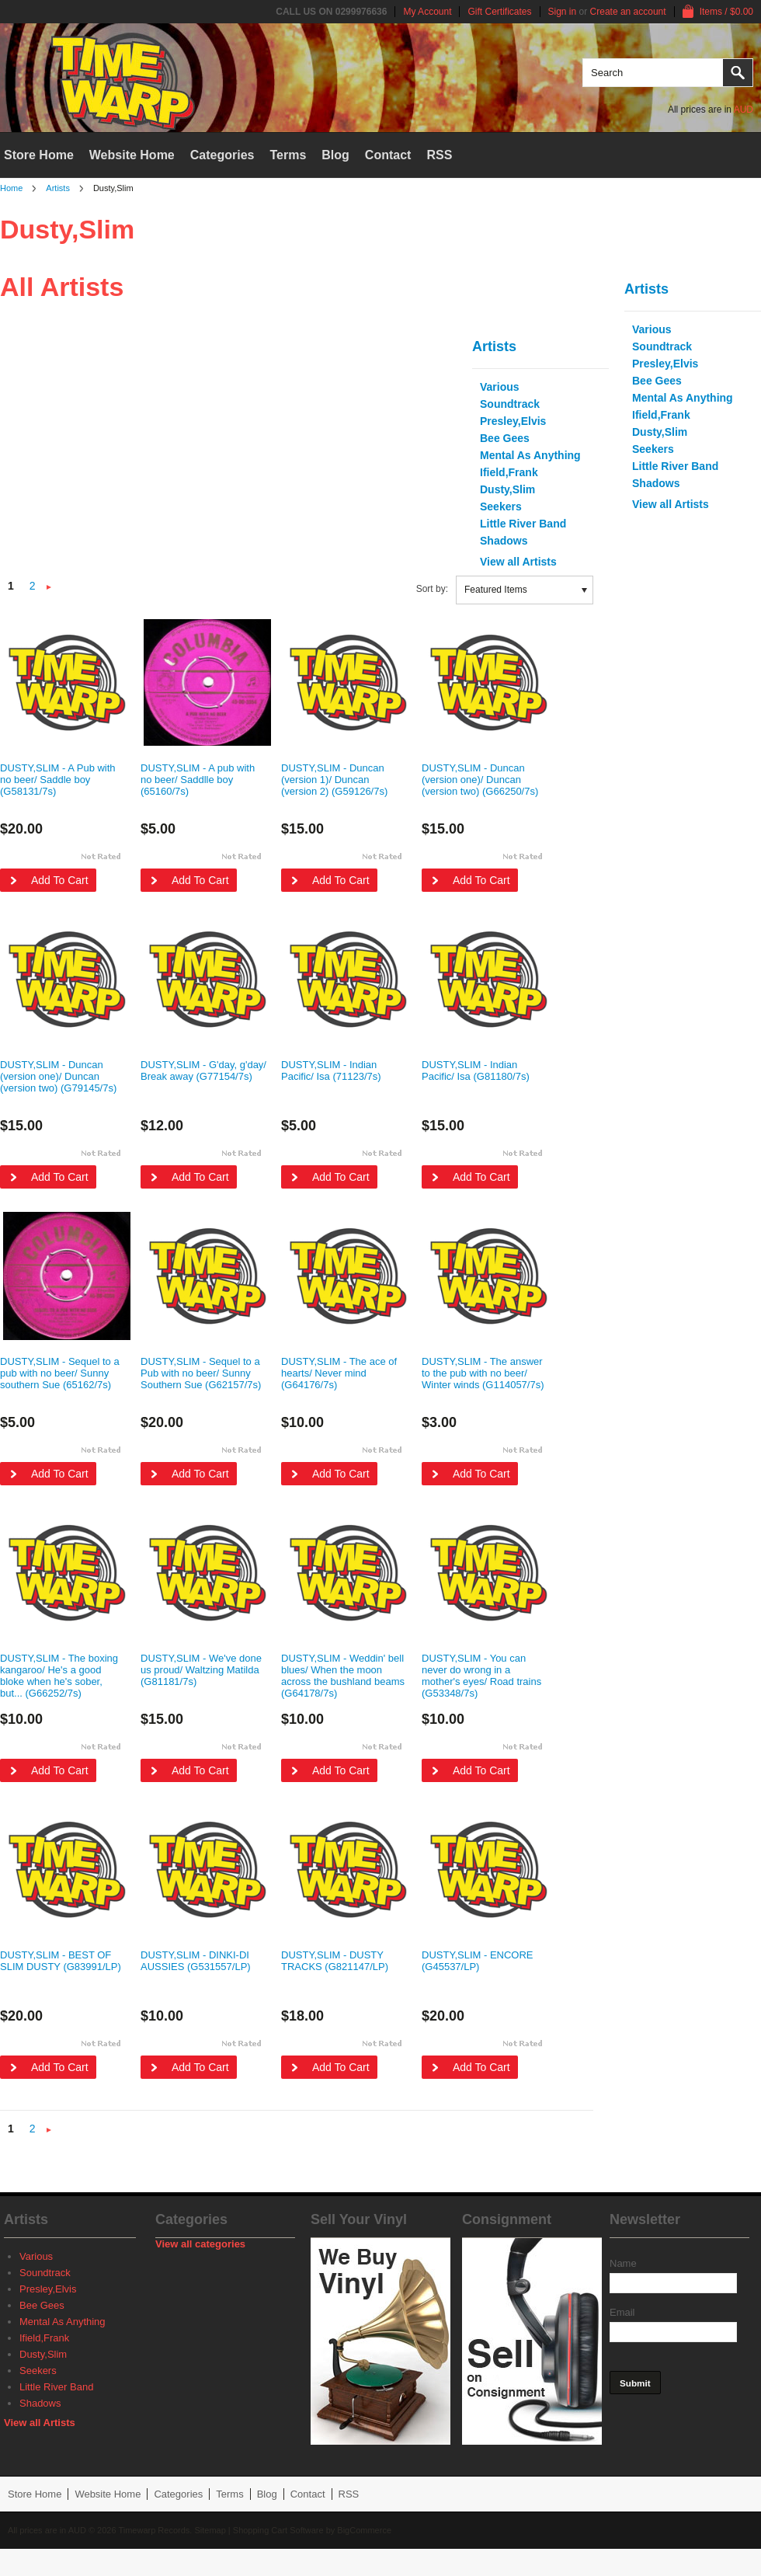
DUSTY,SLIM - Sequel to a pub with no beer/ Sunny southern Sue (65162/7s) (60, 1373)
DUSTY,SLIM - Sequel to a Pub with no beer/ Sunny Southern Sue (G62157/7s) (201, 1373)
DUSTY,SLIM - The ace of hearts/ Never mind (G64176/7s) (339, 1373)
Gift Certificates (499, 11)
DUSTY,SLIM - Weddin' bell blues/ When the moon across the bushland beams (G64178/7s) (343, 1675)
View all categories (200, 2244)
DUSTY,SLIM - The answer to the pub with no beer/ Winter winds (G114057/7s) (483, 1373)
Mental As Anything (682, 398)
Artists (58, 188)
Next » (49, 588)
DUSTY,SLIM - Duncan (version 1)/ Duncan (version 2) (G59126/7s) (334, 779)
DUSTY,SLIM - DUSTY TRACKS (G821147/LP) (334, 1960)
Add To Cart (60, 880)
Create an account (628, 11)
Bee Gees (657, 380)
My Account (427, 11)
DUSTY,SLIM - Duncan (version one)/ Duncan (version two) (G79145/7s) (58, 1076)
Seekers (653, 449)
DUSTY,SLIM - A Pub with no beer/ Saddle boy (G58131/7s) (58, 779)
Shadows (655, 483)
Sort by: (432, 588)
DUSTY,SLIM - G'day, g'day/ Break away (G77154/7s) (203, 1070)
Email (622, 2312)
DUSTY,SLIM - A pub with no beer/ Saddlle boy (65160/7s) (198, 779)
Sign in (562, 11)
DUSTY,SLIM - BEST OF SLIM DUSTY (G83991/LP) (60, 1960)
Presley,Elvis (665, 363)
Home (11, 188)
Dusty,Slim (659, 432)
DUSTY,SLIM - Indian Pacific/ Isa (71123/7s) (331, 1070)
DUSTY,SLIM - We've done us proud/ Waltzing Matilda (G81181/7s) (201, 1669)
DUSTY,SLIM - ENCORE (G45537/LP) (477, 1960)
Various (652, 329)
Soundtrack (662, 346)
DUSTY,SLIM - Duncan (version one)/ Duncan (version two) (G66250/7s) (480, 779)
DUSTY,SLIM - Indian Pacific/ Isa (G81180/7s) (476, 1070)
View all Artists (670, 504)
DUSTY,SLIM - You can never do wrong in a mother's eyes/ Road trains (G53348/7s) (481, 1675)
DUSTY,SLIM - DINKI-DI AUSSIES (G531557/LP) (196, 1960)
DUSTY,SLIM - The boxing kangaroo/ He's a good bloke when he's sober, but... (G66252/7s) (59, 1675)
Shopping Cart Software (278, 2530)
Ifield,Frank (661, 415)
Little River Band (675, 466)
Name (623, 2263)
